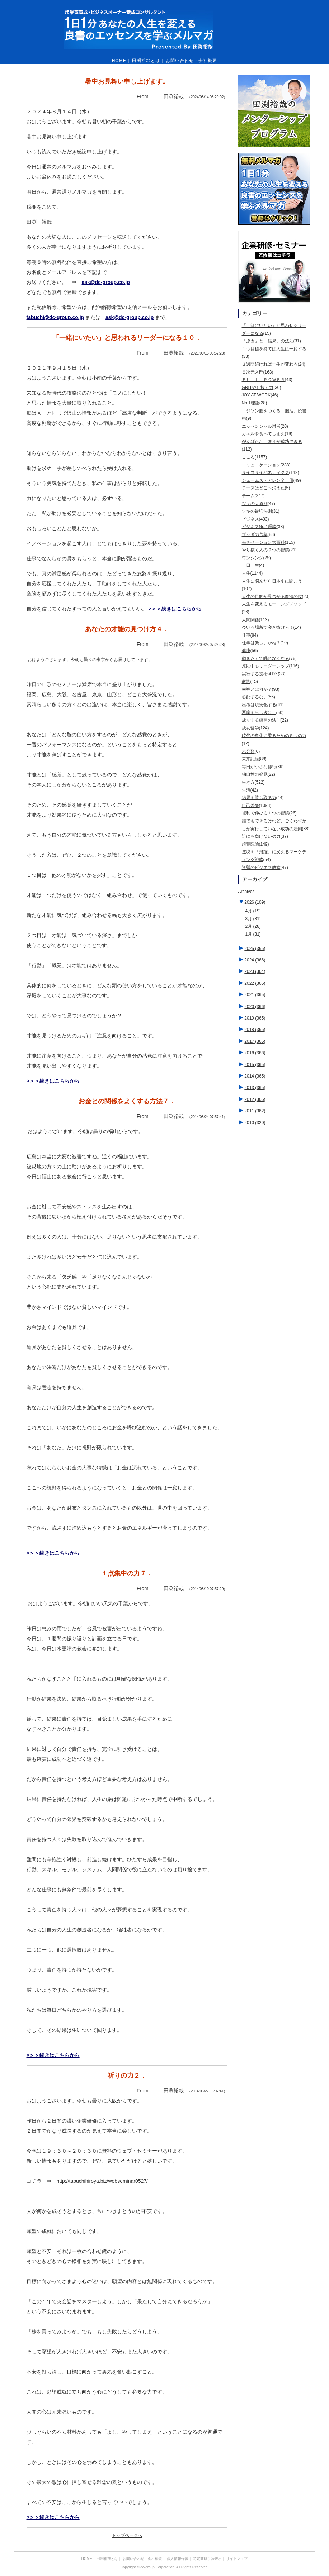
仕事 (246, 635)
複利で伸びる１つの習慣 (265, 813)
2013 (254, 1087)
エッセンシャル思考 (261, 426)
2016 (254, 1052)
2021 (254, 994)
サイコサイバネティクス (265, 472)
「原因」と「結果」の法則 (267, 340)
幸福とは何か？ (257, 689)
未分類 (248, 751)
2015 (254, 1064)
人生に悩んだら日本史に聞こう (272, 581)
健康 (246, 650)
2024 (254, 960)
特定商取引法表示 (207, 2559)
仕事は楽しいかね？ (261, 642)
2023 (254, 971)
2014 (254, 1076)
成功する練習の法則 (261, 720)
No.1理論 (250, 402)
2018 (254, 1029)
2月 (253, 926)
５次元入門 (252, 372)
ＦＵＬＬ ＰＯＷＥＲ (263, 379)
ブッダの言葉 (255, 534)
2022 (254, 983)
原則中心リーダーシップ (265, 666)
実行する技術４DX (260, 673)
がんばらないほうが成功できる (272, 441)
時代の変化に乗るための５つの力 (274, 735)
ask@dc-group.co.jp (106, 282)
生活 (246, 790)
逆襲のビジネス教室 (261, 867)
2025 (254, 948)
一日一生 (250, 565)
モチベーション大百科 (263, 542)
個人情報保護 (177, 2559)
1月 (253, 934)
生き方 (248, 782)
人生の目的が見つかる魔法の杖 (272, 596)
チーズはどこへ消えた (263, 487)
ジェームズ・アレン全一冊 (267, 480)
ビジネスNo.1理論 (259, 526)
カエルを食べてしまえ (263, 433)
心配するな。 (255, 696)
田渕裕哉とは (146, 60)
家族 (246, 681)
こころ (248, 457)
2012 (254, 1099)
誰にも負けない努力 (261, 836)
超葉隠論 (250, 844)
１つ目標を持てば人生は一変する (274, 348)
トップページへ (127, 2535)
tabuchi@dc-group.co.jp (55, 317)
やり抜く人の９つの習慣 (265, 549)
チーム (248, 495)
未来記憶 (250, 758)
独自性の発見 (255, 774)
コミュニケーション (261, 464)
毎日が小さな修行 (259, 766)
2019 (254, 1018)
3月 (253, 918)
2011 (254, 1110)
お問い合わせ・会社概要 (191, 60)
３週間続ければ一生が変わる (270, 364)
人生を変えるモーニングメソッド (274, 604)
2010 (254, 1122)
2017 (254, 1041)
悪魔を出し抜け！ (259, 712)
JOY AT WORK (256, 395)
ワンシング (252, 557)
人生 (246, 573)
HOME (119, 60)
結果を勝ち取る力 (259, 797)
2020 (254, 1006)
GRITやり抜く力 (258, 387)
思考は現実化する (259, 704)
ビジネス (250, 519)
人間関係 (250, 619)
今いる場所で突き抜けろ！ (267, 627)
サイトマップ (237, 2559)
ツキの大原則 (255, 503)
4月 (253, 910)
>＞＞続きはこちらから (174, 609)
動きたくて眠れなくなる (265, 658)
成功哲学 (250, 728)
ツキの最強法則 (257, 511)
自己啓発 (250, 805)
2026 (254, 902)
